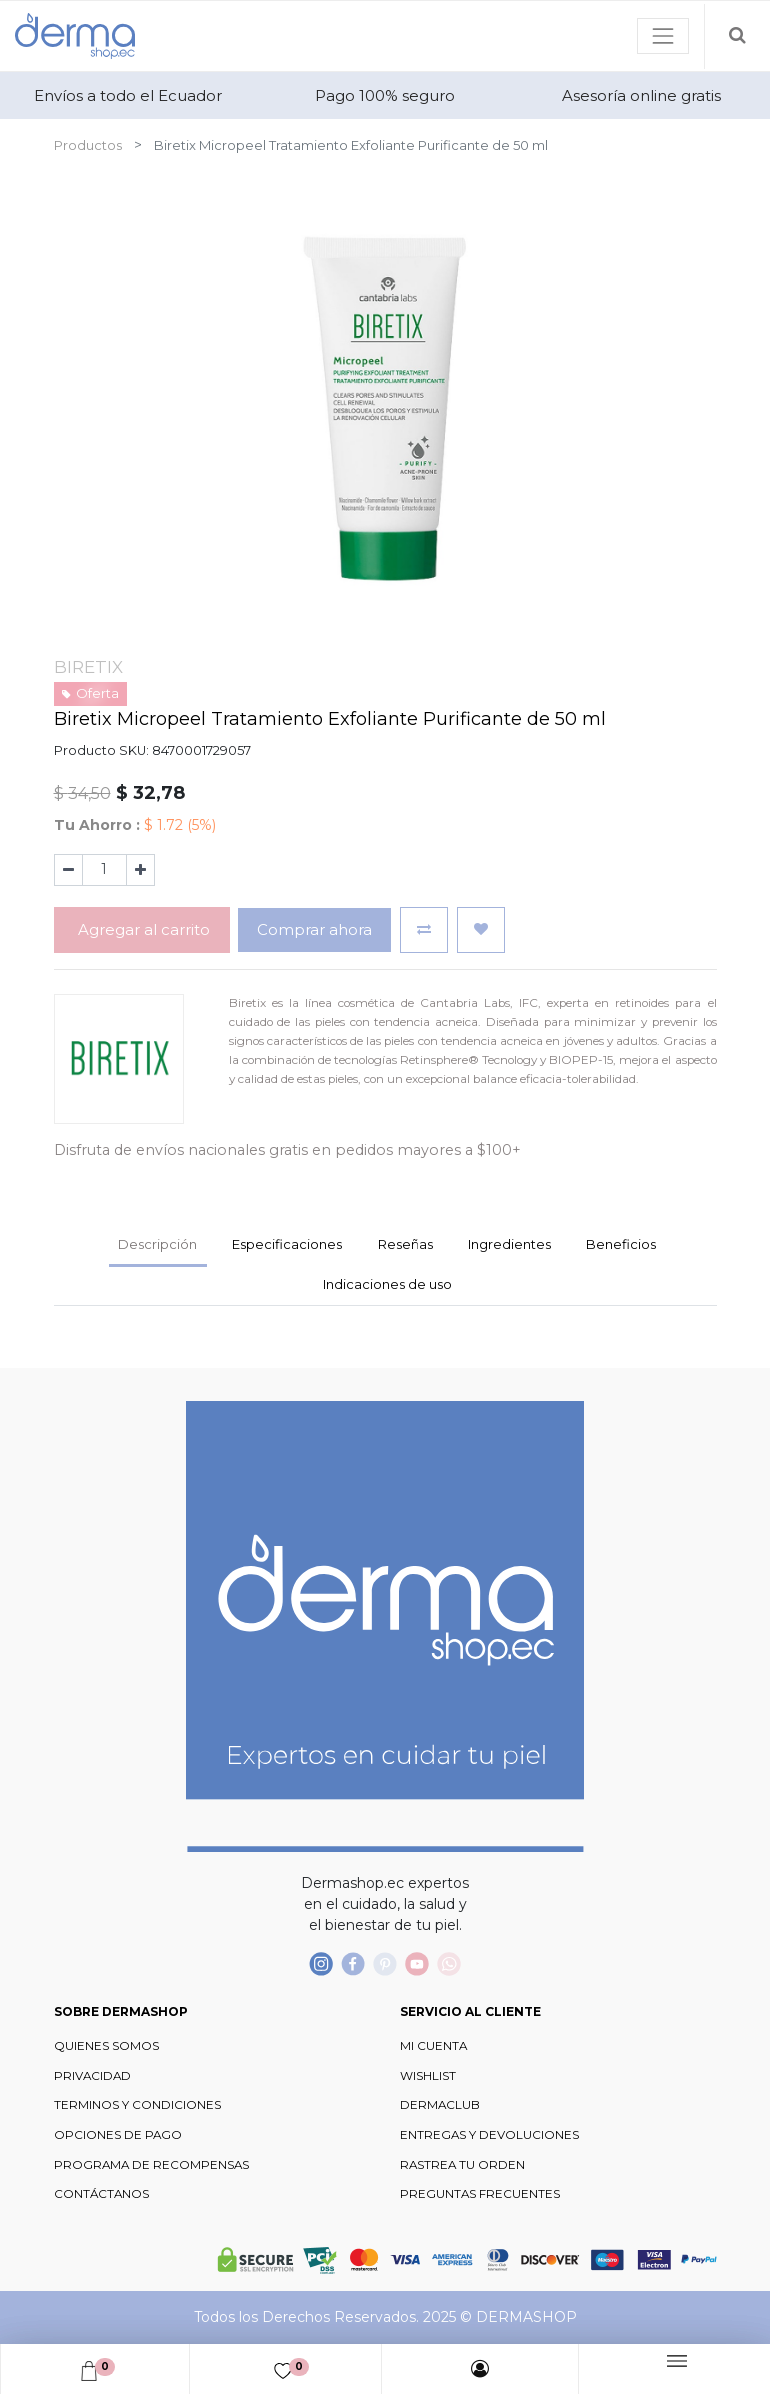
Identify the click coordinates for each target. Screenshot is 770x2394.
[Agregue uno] (140, 870)
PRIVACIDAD (92, 2076)
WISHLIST (428, 2076)
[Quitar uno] (68, 870)
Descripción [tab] (157, 1244)
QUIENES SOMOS (106, 2046)
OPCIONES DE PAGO (118, 2135)
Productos (88, 145)
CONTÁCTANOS (101, 2194)
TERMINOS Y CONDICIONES (137, 2105)
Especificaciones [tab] (287, 1244)
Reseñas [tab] (405, 1244)
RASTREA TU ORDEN (462, 2165)
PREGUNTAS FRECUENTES (480, 2194)
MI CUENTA (433, 2046)
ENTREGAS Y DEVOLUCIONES (489, 2135)
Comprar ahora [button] (314, 929)
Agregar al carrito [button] (142, 929)
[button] (424, 929)
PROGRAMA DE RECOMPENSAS (151, 2165)
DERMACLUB (440, 2105)
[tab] (509, 1247)
